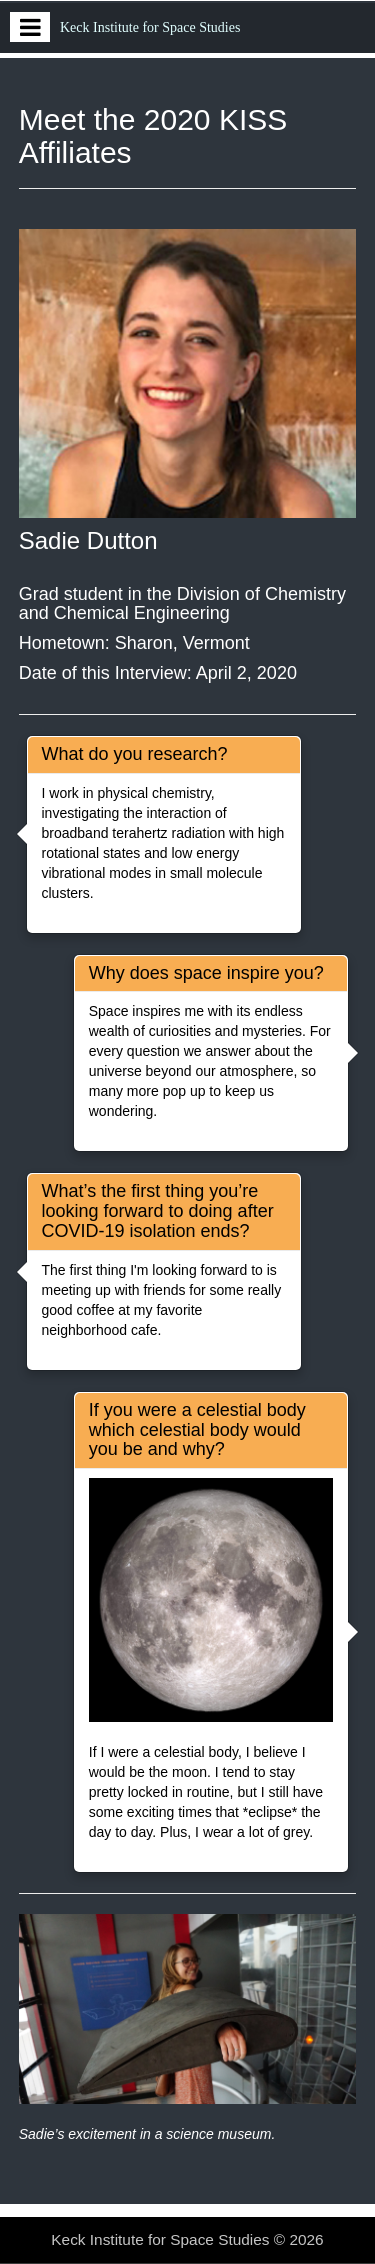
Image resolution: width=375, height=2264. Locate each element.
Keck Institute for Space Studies (150, 27)
